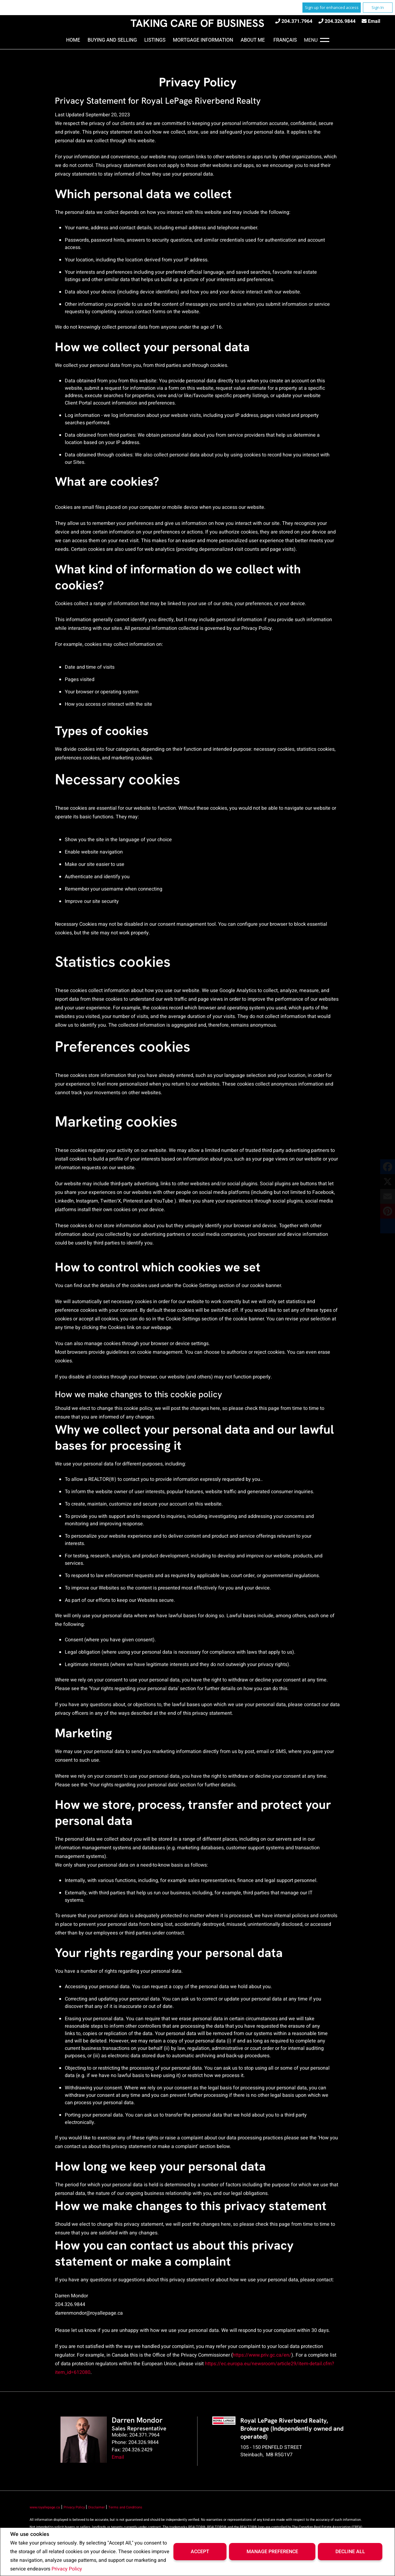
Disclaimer (97, 2507)
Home (73, 40)
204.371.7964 (296, 21)
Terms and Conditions (125, 2507)
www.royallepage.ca (45, 2507)
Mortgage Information (203, 40)
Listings (155, 40)
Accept (200, 2551)
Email (374, 21)
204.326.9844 (340, 21)
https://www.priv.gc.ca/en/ (262, 2355)
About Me (253, 40)
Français (285, 40)
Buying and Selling (112, 40)
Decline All (350, 2551)
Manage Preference (272, 2551)
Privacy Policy (67, 2569)
